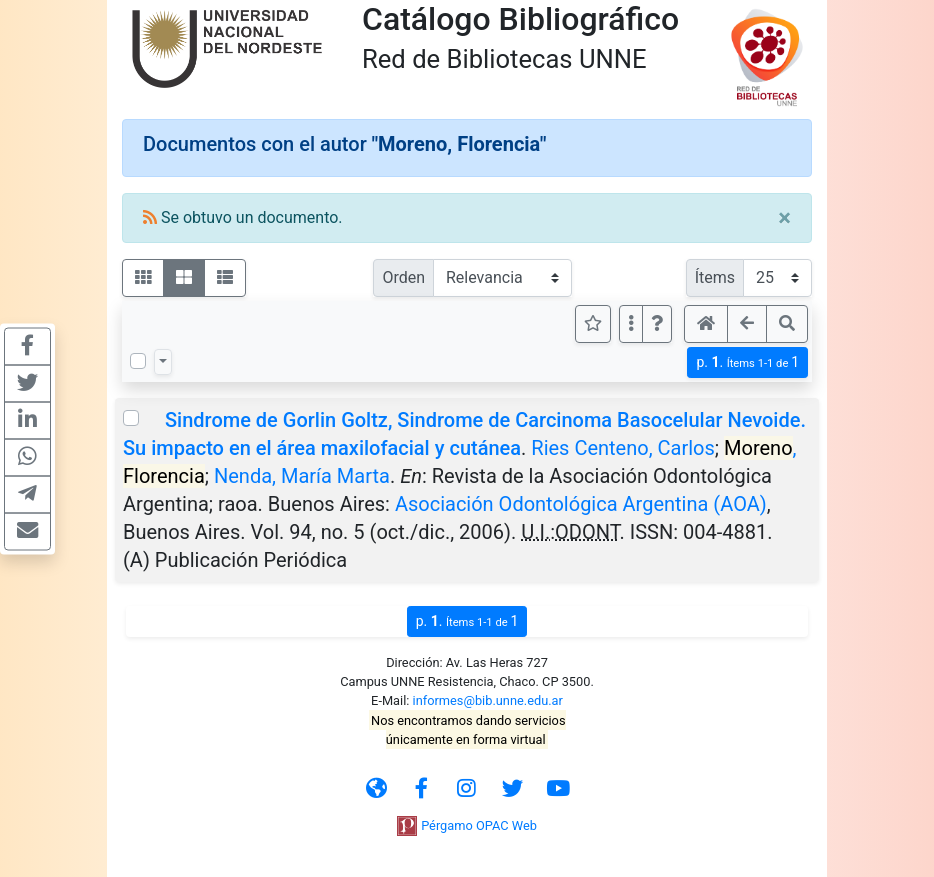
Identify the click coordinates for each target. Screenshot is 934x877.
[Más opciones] (631, 324)
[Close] (784, 218)
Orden (403, 277)
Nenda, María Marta (302, 476)
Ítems (715, 277)
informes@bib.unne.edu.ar (488, 700)
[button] (657, 324)
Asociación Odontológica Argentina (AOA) (581, 504)
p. (747, 362)
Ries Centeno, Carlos (623, 448)
